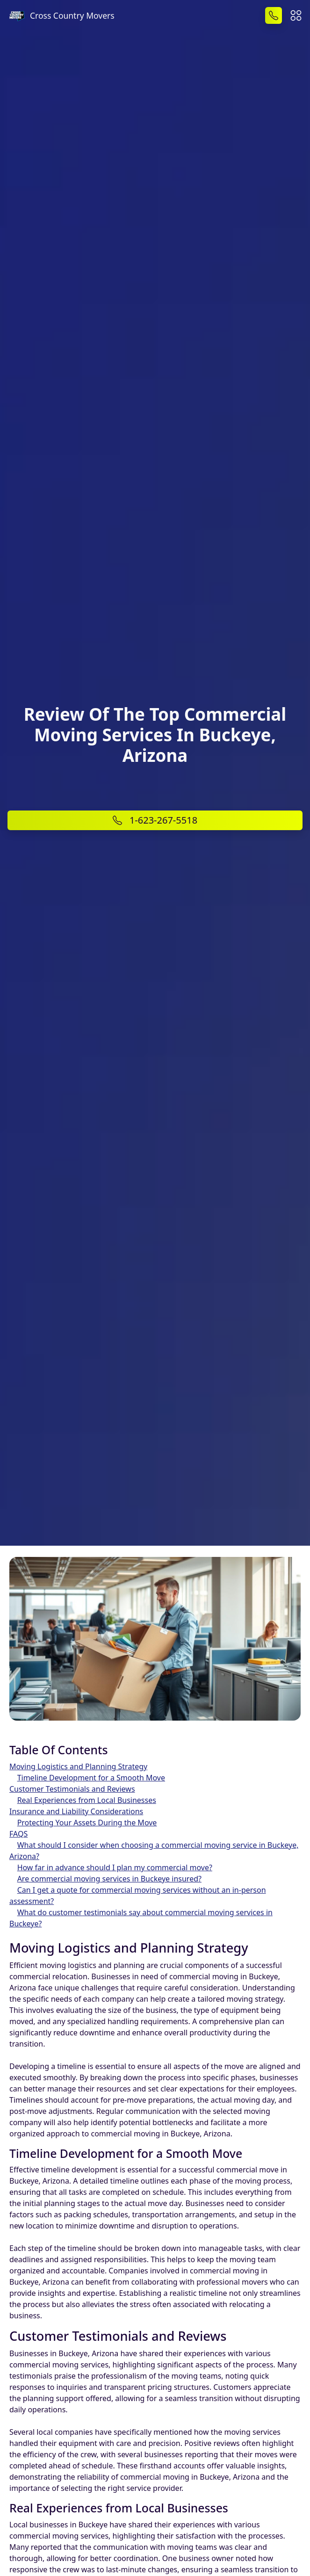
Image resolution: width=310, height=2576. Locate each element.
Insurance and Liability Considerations (76, 1811)
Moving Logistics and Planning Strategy (78, 1766)
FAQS (18, 1834)
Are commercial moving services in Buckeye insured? (109, 1879)
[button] (296, 14)
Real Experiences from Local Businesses (86, 1800)
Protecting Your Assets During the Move (87, 1822)
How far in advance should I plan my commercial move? (114, 1867)
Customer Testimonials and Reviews (72, 1789)
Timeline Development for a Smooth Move (91, 1778)
